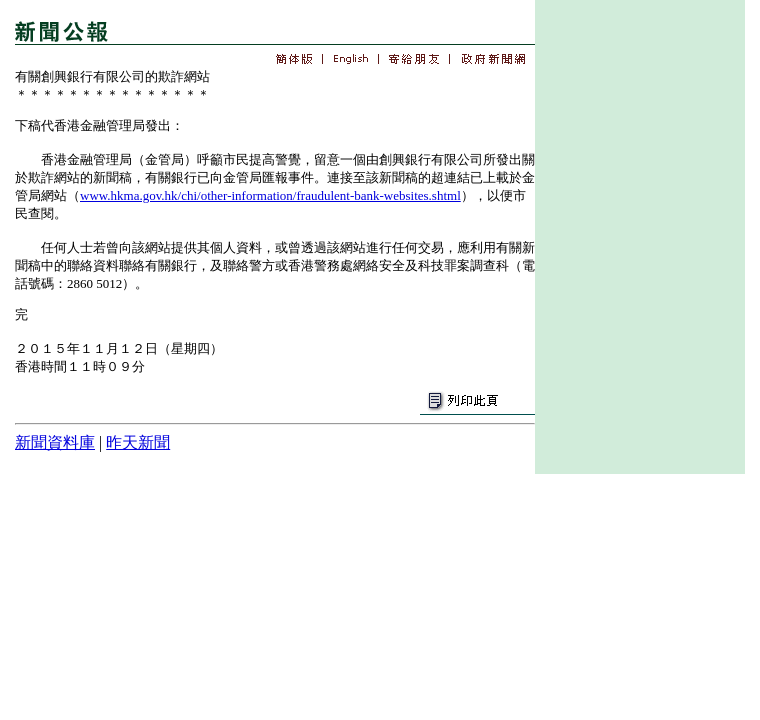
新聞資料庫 (55, 442)
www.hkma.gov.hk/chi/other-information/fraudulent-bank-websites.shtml (270, 195)
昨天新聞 (138, 442)
